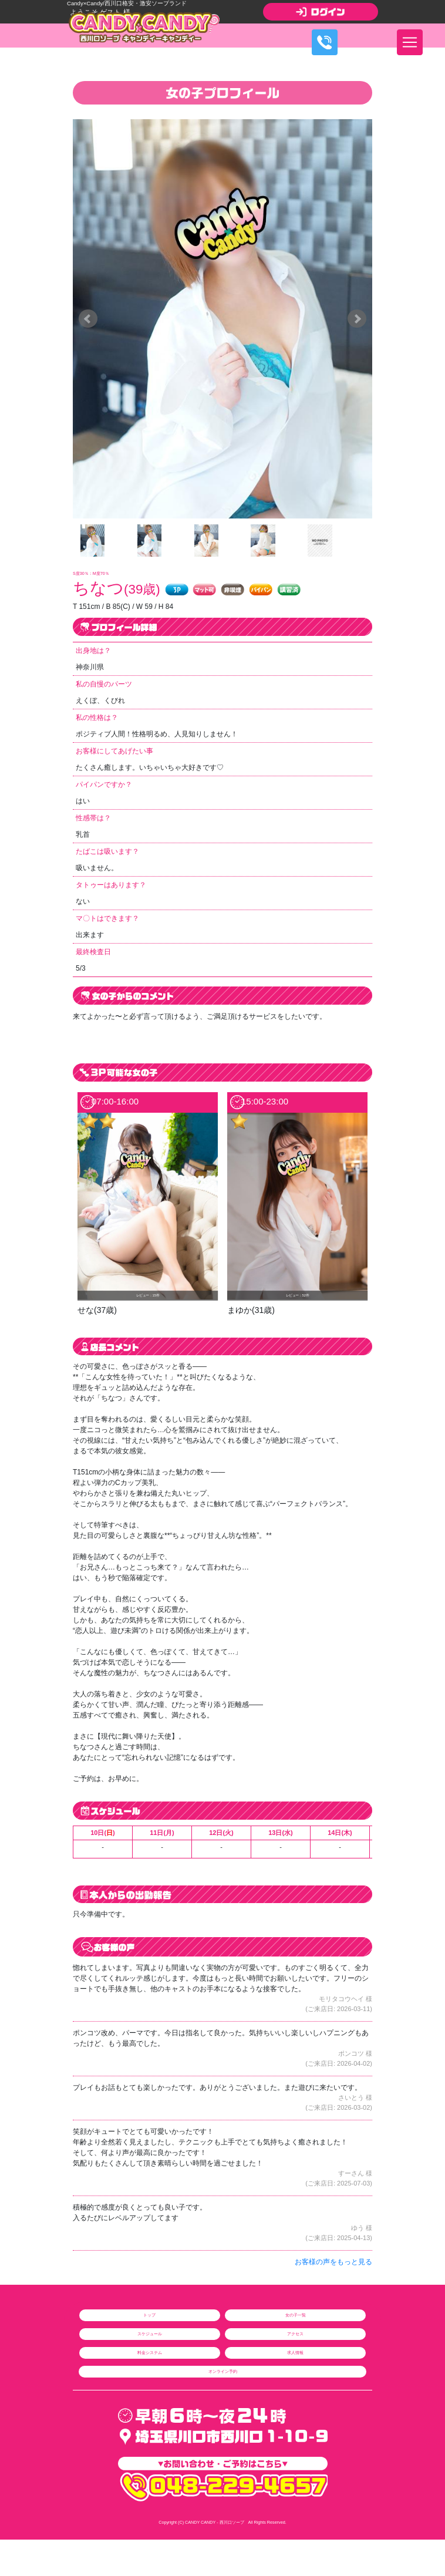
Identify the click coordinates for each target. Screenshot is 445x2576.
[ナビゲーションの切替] (410, 42)
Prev (88, 318)
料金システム (149, 2352)
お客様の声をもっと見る (333, 2262)
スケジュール (149, 2333)
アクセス (295, 2333)
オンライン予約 (222, 2371)
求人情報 (295, 2352)
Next (357, 318)
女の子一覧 (295, 2315)
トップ (149, 2315)
